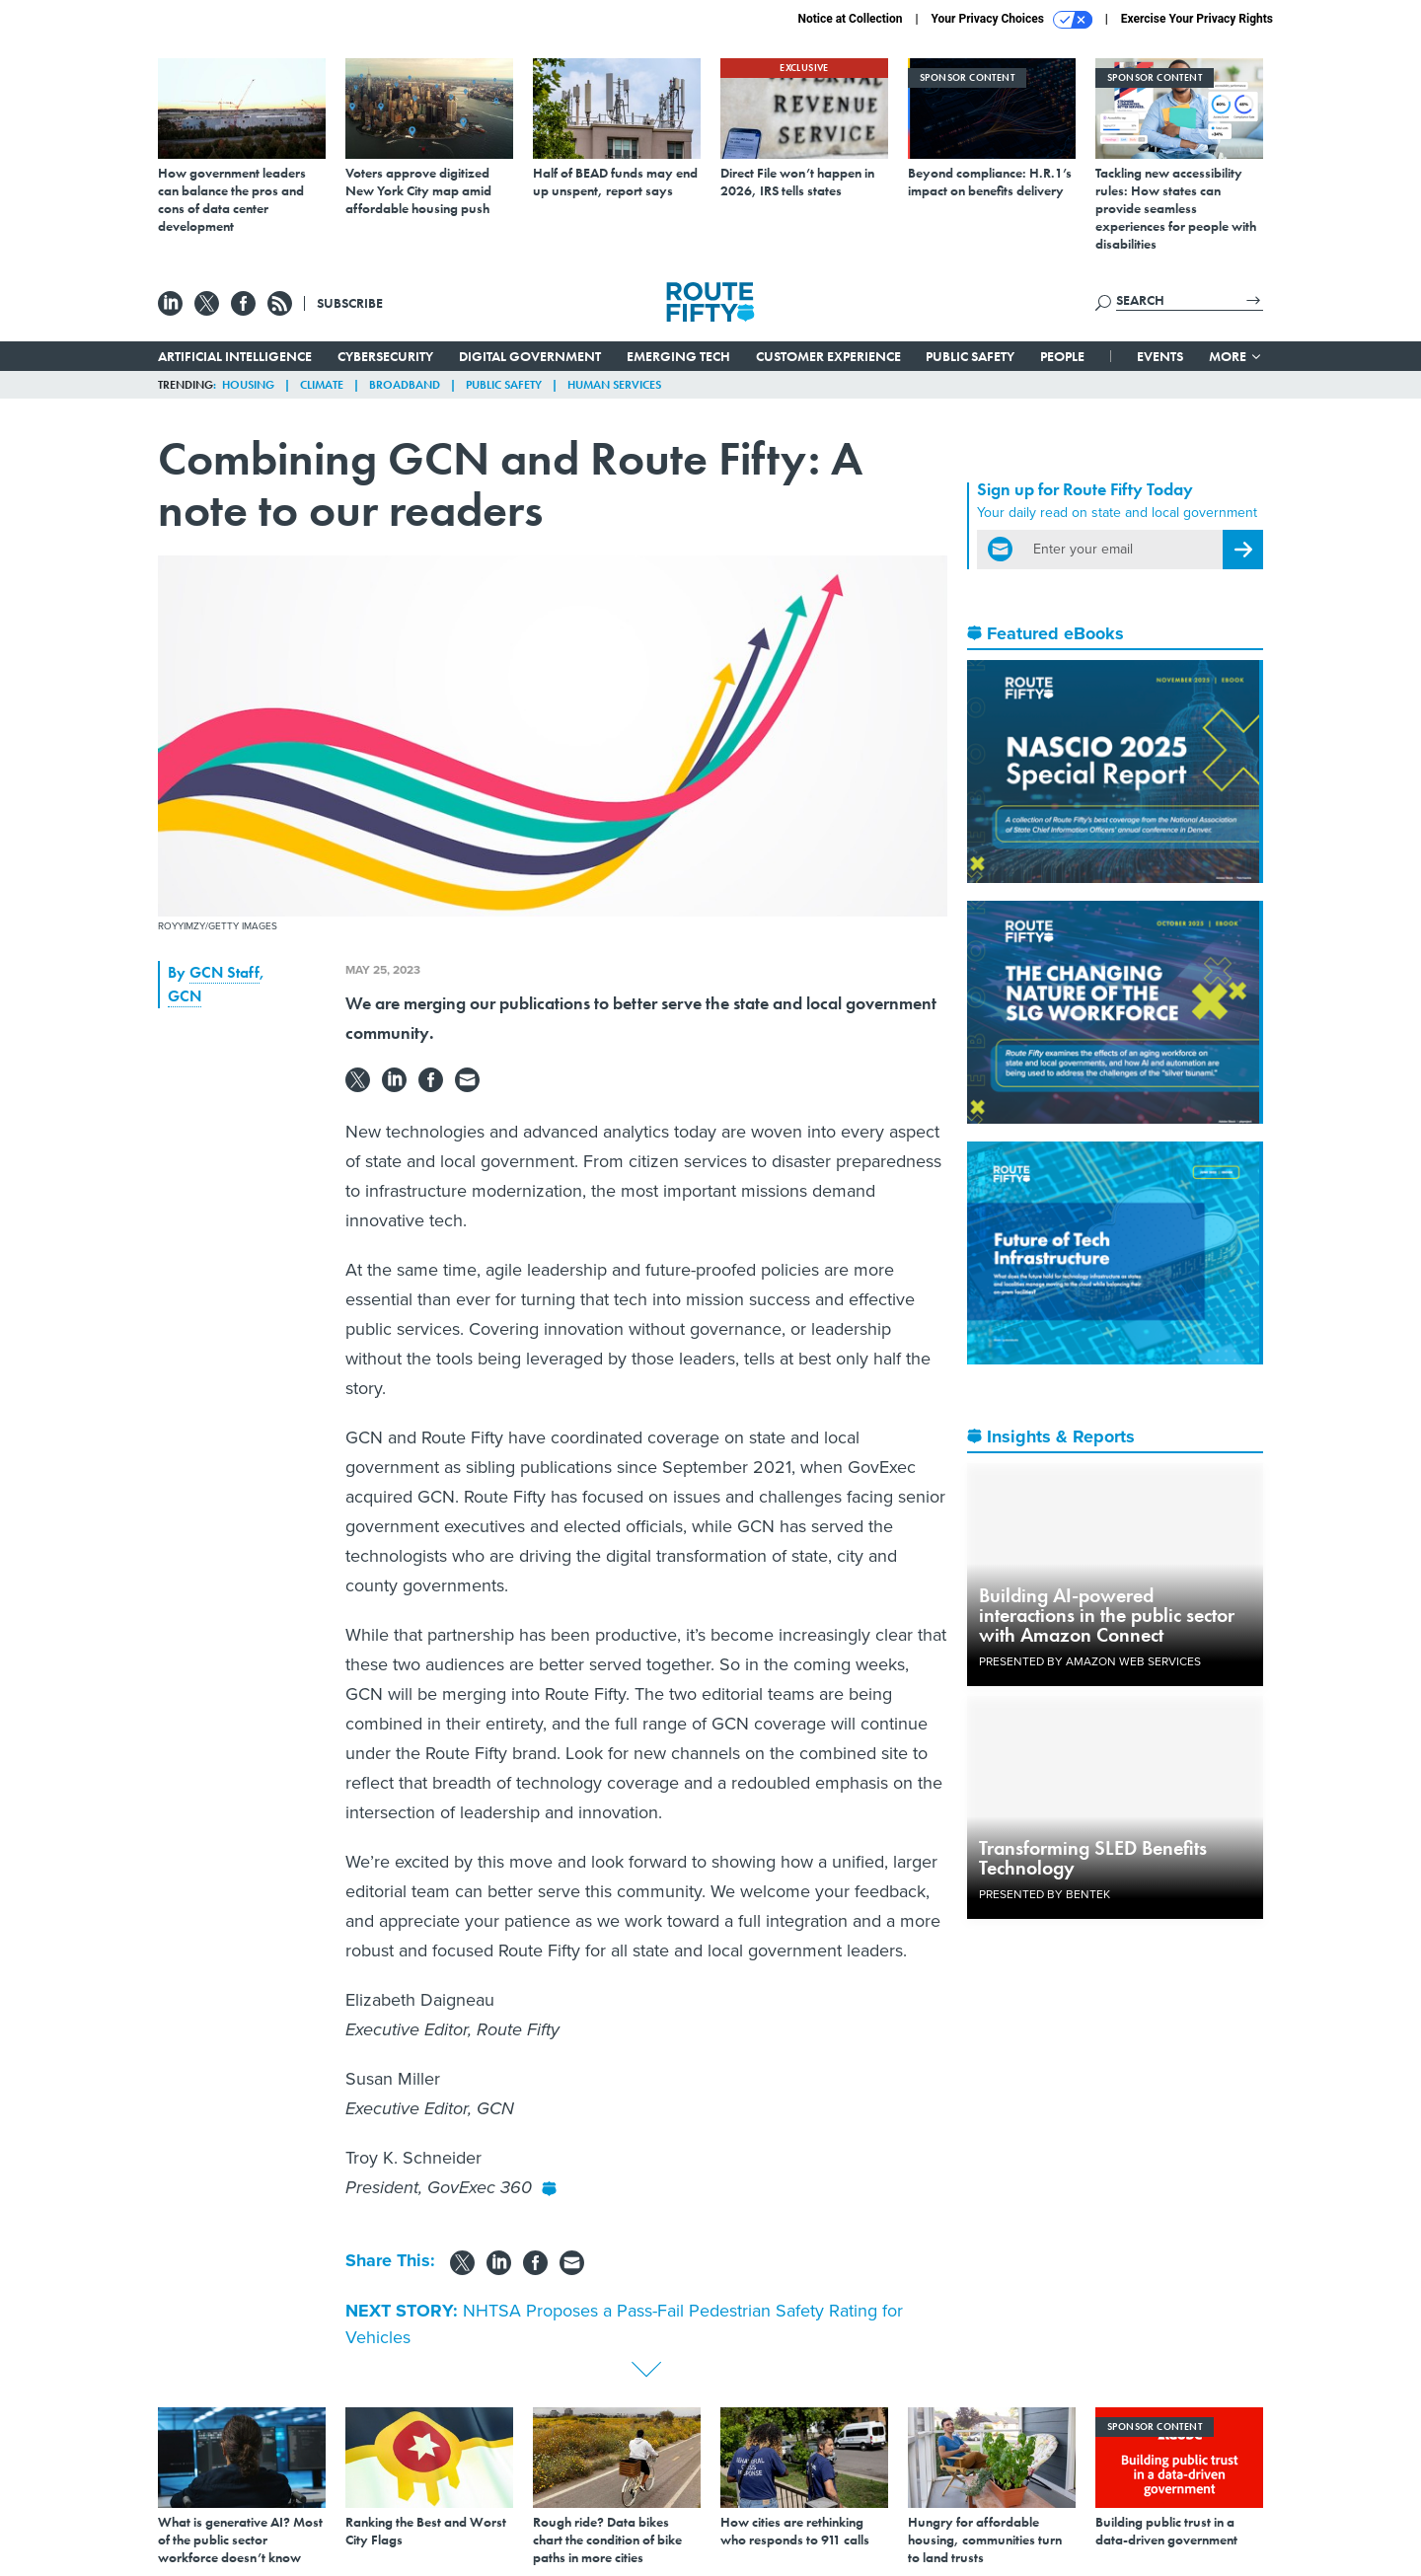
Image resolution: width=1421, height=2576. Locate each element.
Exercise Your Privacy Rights (1197, 19)
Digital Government (530, 356)
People (1062, 356)
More (1236, 356)
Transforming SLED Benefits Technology (1093, 1857)
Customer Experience (828, 356)
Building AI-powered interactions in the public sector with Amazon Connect (1106, 1615)
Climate (321, 385)
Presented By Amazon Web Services (1090, 1661)
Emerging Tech (678, 356)
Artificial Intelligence (235, 356)
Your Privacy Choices (1012, 20)
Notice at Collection (849, 19)
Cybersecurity (385, 356)
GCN (184, 996)
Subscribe (350, 303)
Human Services (614, 385)
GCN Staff (224, 972)
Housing (248, 385)
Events (1160, 356)
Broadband (404, 385)
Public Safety (970, 356)
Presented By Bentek (1044, 1894)
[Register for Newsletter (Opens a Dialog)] (1243, 549)
